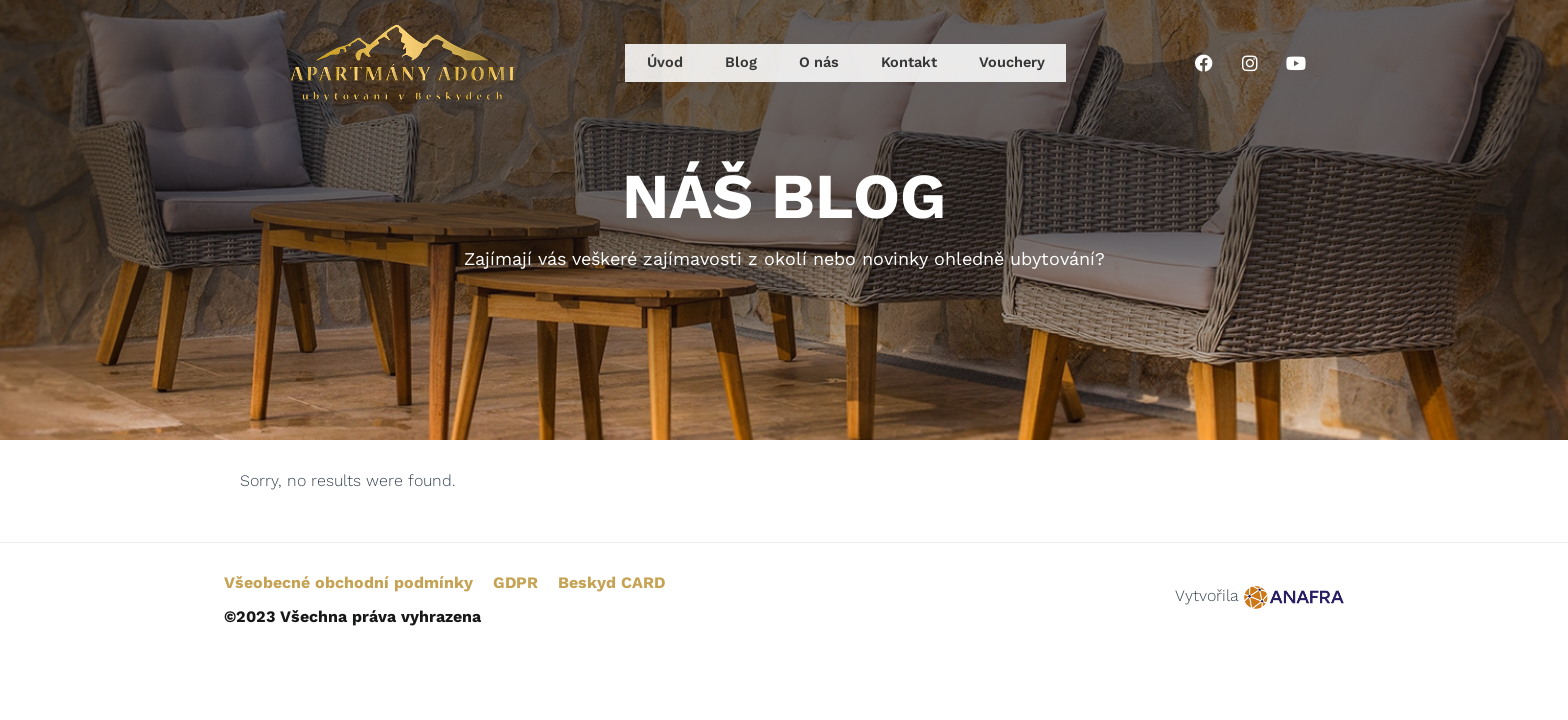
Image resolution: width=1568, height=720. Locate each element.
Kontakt (902, 62)
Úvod (665, 62)
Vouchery (1008, 62)
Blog (737, 62)
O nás (812, 62)
